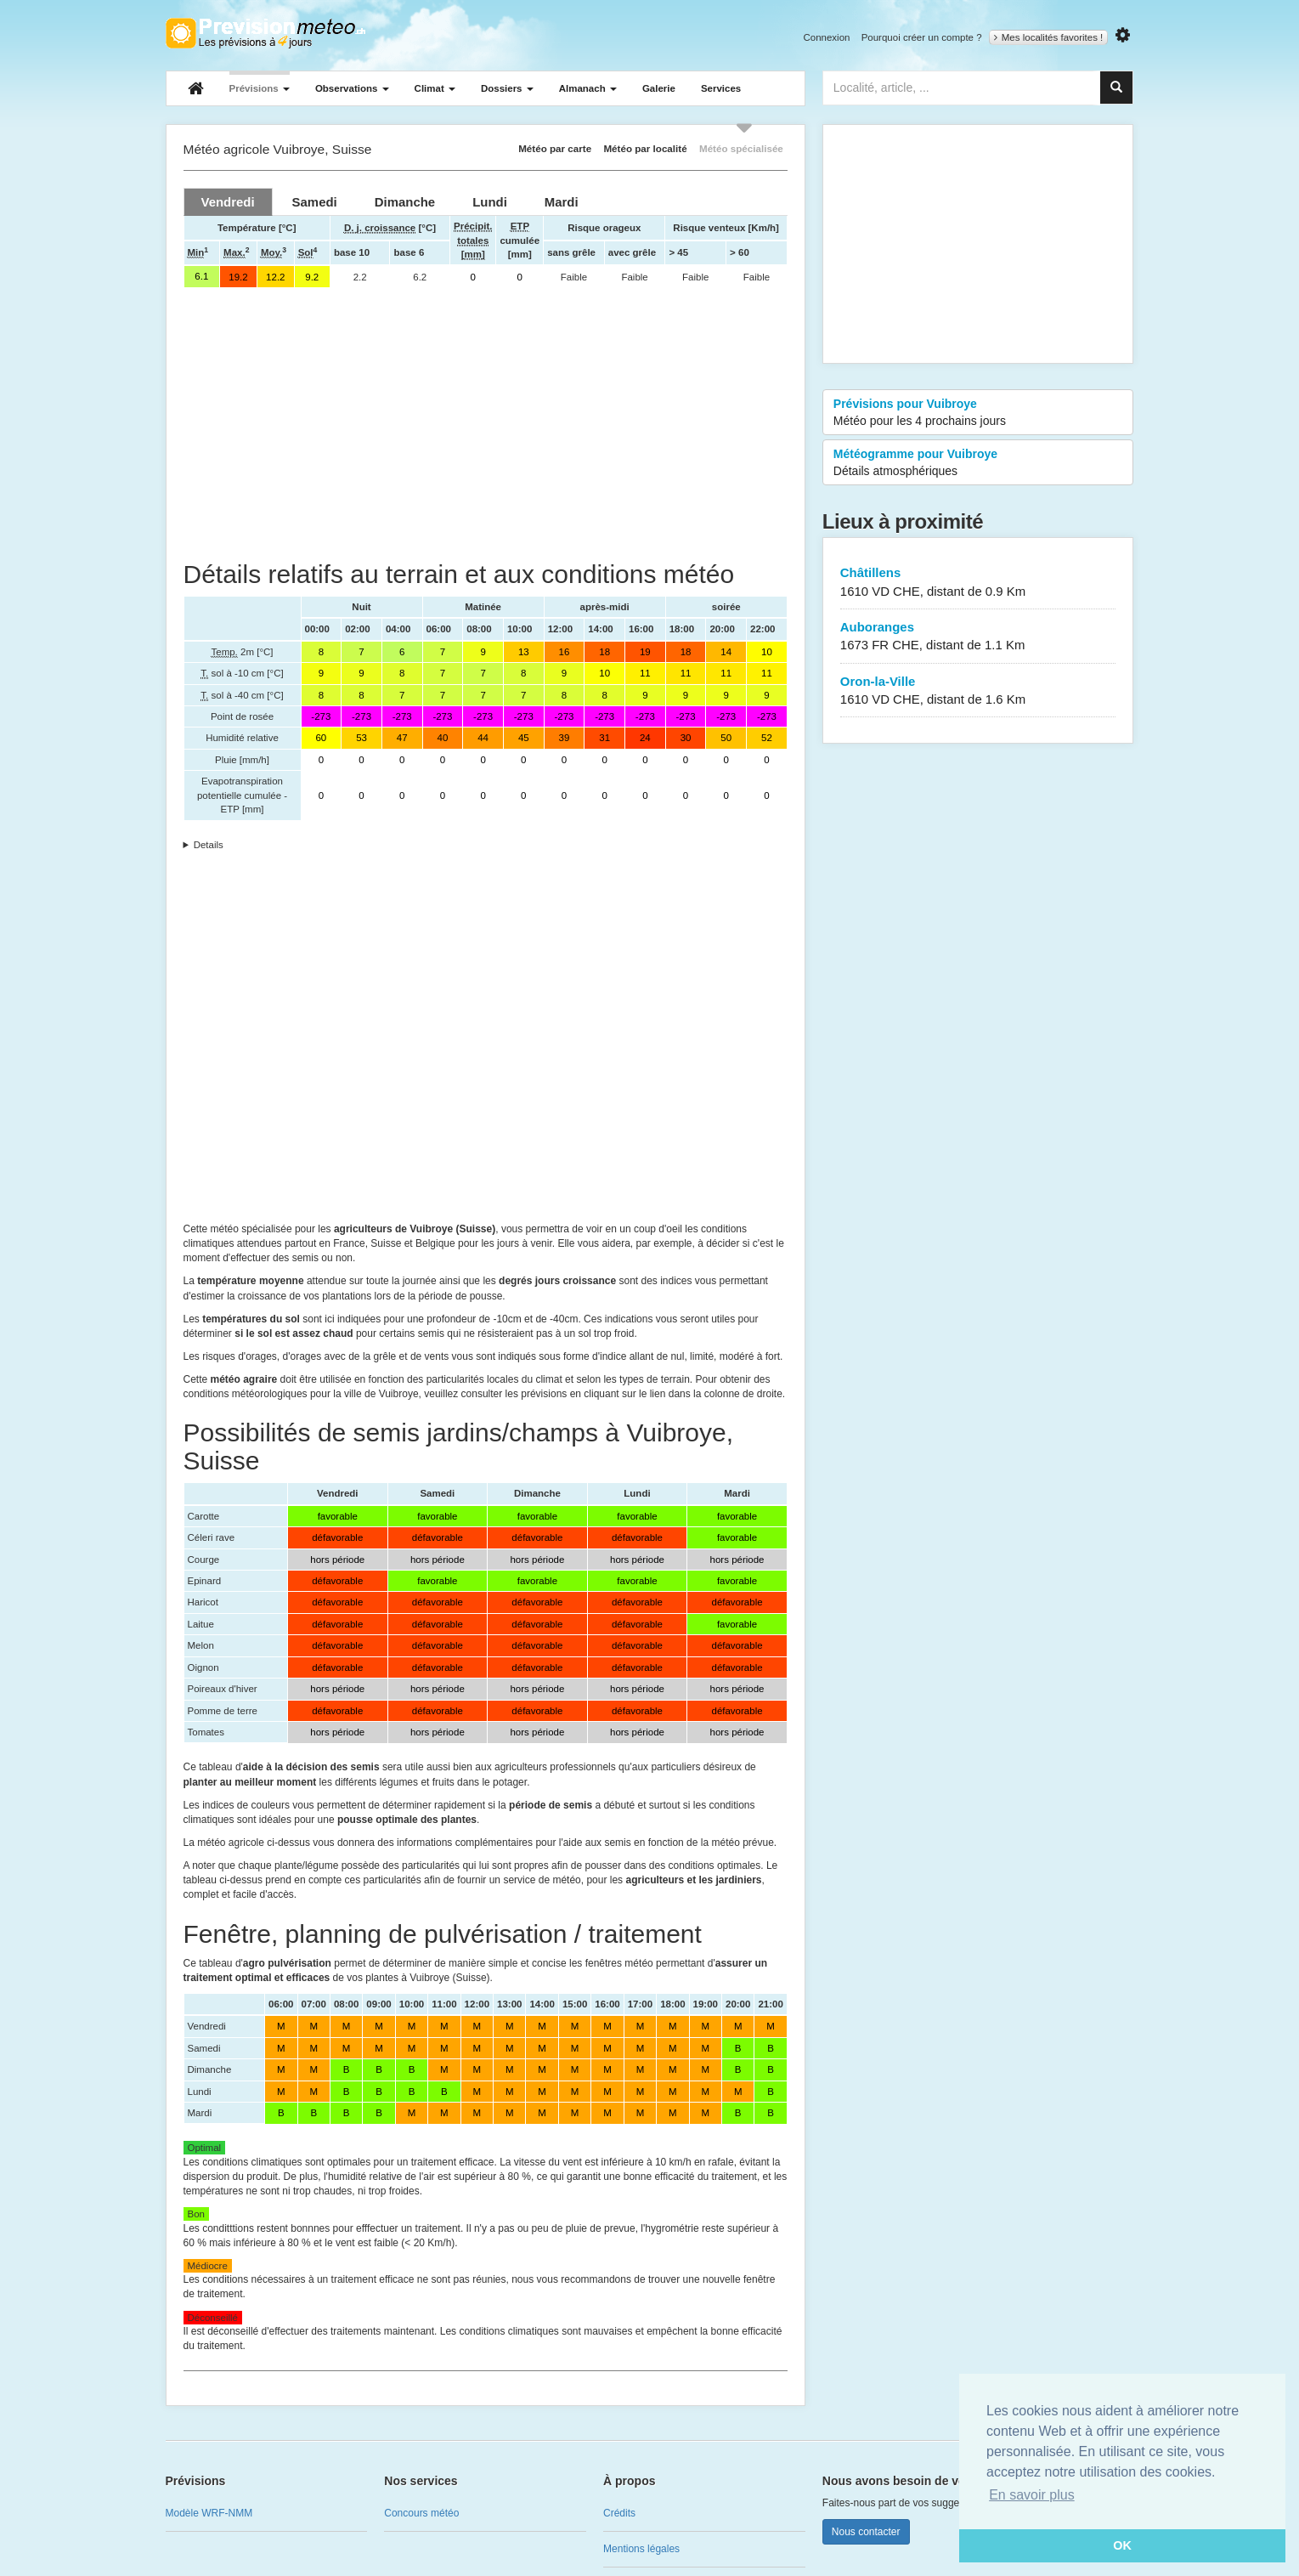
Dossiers (507, 88)
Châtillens (978, 582)
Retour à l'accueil (265, 33)
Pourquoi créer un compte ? (921, 37)
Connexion (826, 37)
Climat (435, 88)
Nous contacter (866, 2532)
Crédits (619, 2513)
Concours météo (421, 2513)
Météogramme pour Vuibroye (978, 463)
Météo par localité (644, 148)
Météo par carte (554, 148)
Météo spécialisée (741, 148)
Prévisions (259, 88)
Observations (352, 88)
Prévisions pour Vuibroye (978, 413)
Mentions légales (641, 2549)
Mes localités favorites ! (1049, 37)
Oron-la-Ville (978, 691)
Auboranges (978, 637)
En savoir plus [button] (1032, 2495)
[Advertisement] (486, 424)
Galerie (658, 88)
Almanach (588, 88)
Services (721, 88)
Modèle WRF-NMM (209, 2513)
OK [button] (1122, 2545)
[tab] (228, 202)
